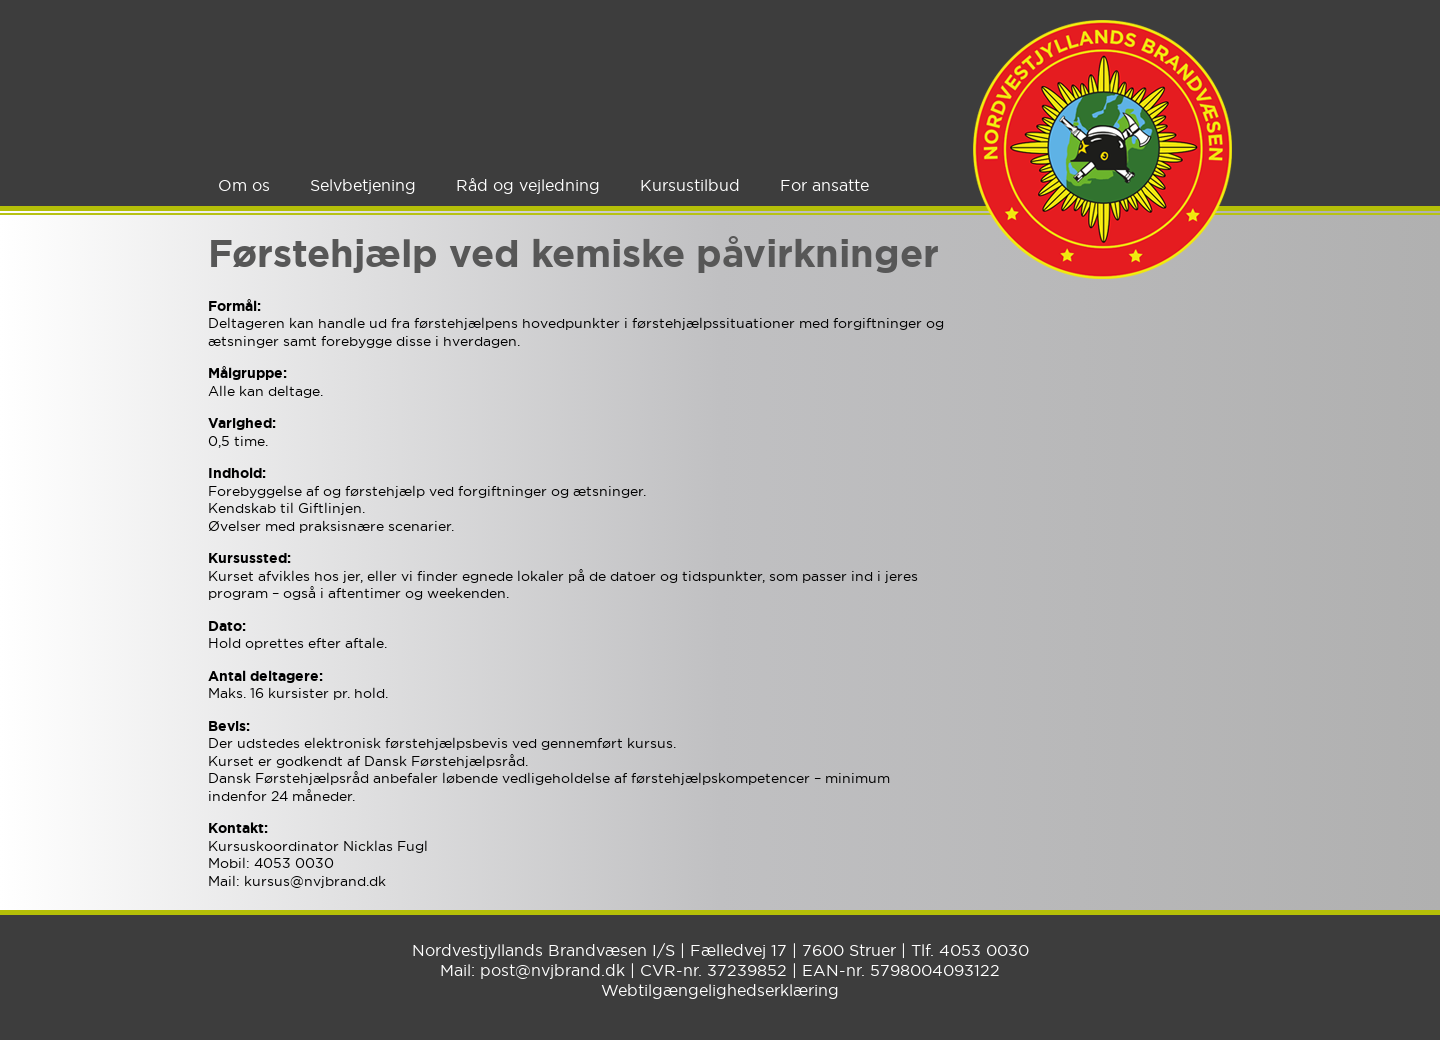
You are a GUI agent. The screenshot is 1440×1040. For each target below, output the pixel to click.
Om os (244, 185)
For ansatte (824, 185)
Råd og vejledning (528, 185)
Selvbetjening (363, 185)
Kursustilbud (690, 185)
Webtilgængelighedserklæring (720, 990)
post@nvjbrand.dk (552, 970)
